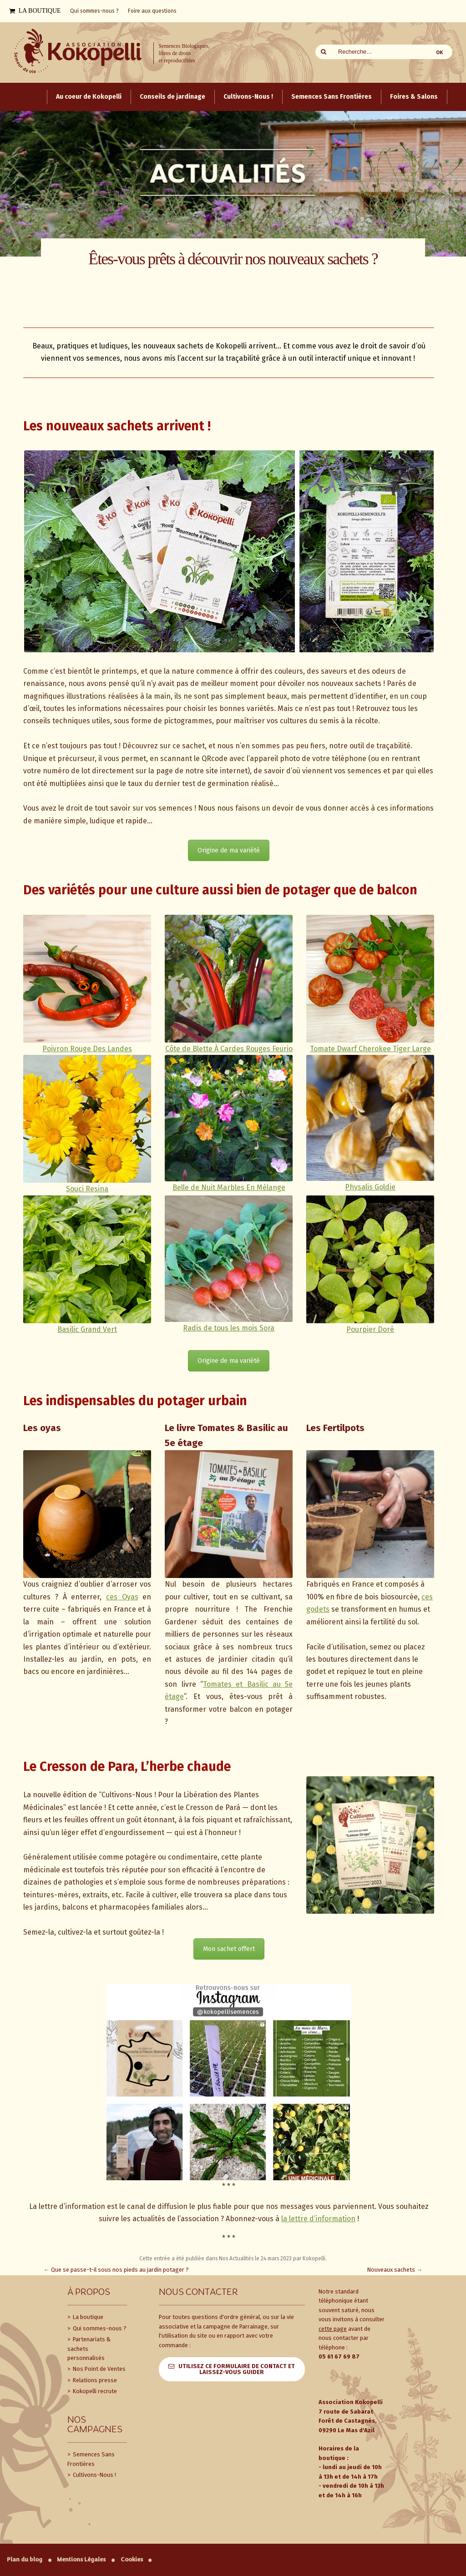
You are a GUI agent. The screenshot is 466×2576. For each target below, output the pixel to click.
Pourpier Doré (370, 1329)
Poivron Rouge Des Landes (87, 1048)
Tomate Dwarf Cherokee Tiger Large (370, 1048)
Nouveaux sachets (394, 2269)
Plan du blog (24, 2559)
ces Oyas (122, 1597)
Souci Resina (87, 1189)
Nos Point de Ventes (98, 2368)
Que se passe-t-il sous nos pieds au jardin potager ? (116, 2269)
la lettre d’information (318, 2218)
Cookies (132, 2559)
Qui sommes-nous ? (99, 2328)
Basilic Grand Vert (87, 1329)
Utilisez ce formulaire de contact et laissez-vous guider (236, 2369)
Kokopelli (314, 2258)
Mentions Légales (81, 2559)
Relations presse (94, 2380)
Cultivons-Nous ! (93, 2474)
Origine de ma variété (229, 850)
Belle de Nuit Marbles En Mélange (228, 1187)
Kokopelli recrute (94, 2391)
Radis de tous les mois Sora (228, 1328)
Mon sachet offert (229, 1949)
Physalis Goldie (370, 1187)
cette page (333, 2328)
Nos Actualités (236, 2258)
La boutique (87, 2317)
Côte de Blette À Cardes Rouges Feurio (229, 1048)
